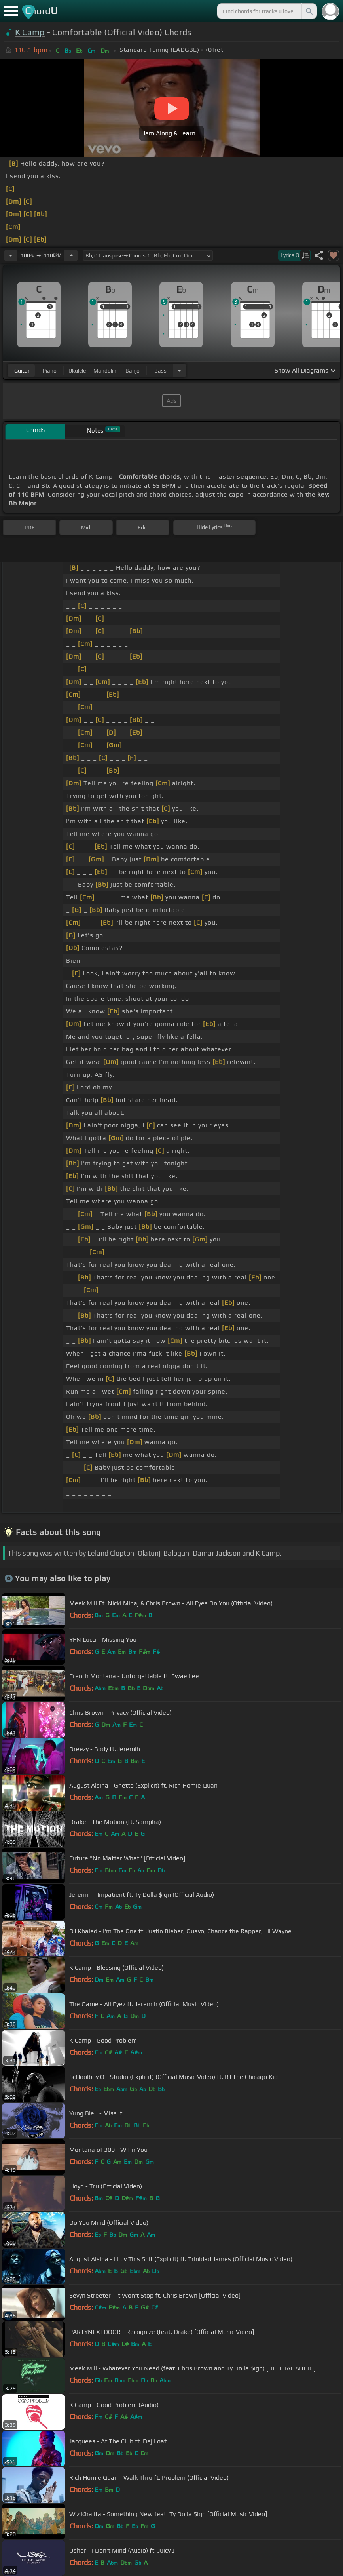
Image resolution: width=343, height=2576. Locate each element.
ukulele (77, 370)
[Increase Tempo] (71, 255)
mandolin (104, 370)
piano (50, 370)
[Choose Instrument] (179, 370)
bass (160, 370)
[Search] (308, 11)
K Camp (30, 32)
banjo (132, 370)
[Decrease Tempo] (10, 255)
